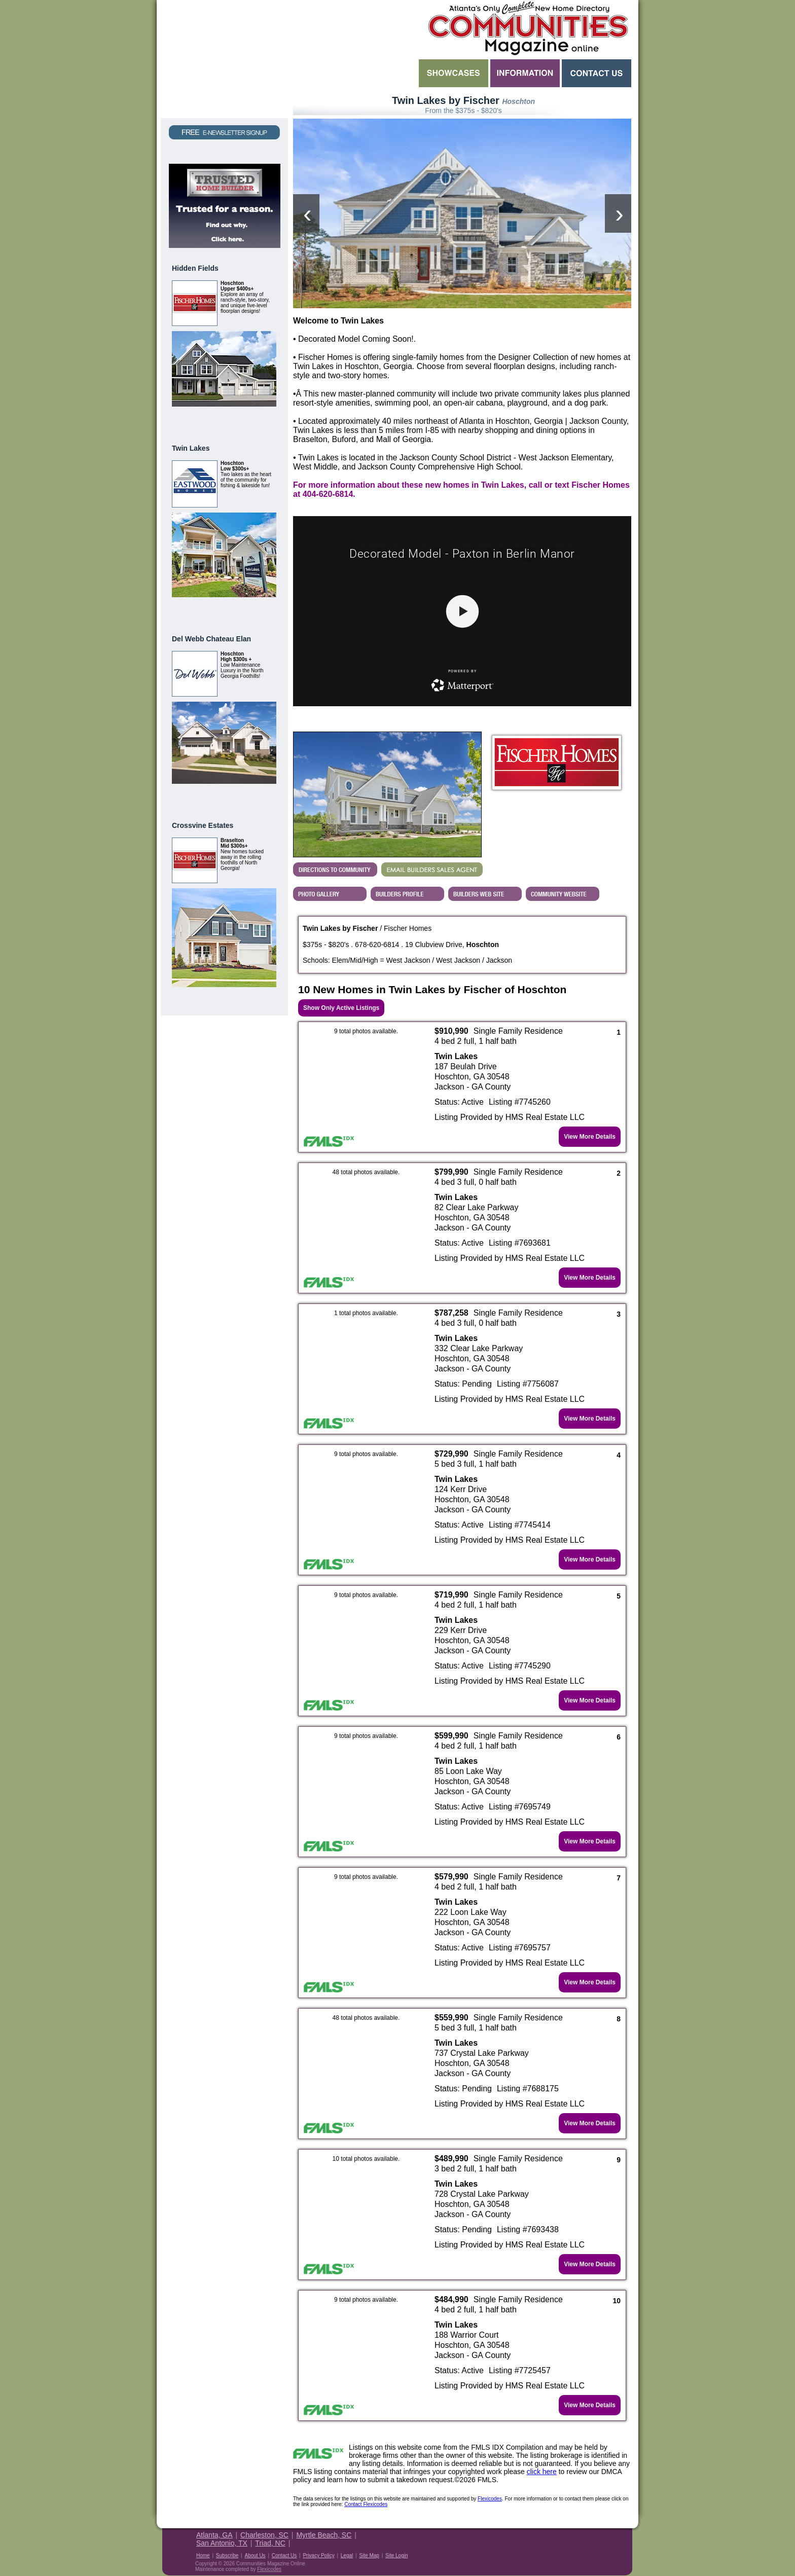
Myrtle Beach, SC (323, 2535)
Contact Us (596, 73)
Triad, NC (270, 2543)
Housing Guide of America (601, 2542)
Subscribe (227, 2555)
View (264, 419)
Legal (347, 2555)
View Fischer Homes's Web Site (485, 894)
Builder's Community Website (562, 894)
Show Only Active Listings (341, 1007)
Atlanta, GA (214, 2535)
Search (355, 73)
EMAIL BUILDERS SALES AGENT (432, 869)
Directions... (335, 869)
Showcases (453, 73)
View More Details (590, 1136)
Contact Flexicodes (365, 2504)
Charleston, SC (264, 2535)
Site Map (369, 2555)
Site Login (396, 2555)
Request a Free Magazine (224, 59)
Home (203, 2555)
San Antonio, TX (221, 2543)
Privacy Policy (318, 2555)
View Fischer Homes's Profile (407, 894)
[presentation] (306, 213)
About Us (254, 2555)
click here (542, 2472)
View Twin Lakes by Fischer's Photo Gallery (330, 894)
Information (525, 73)
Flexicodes (490, 2498)
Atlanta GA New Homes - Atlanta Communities (527, 28)
